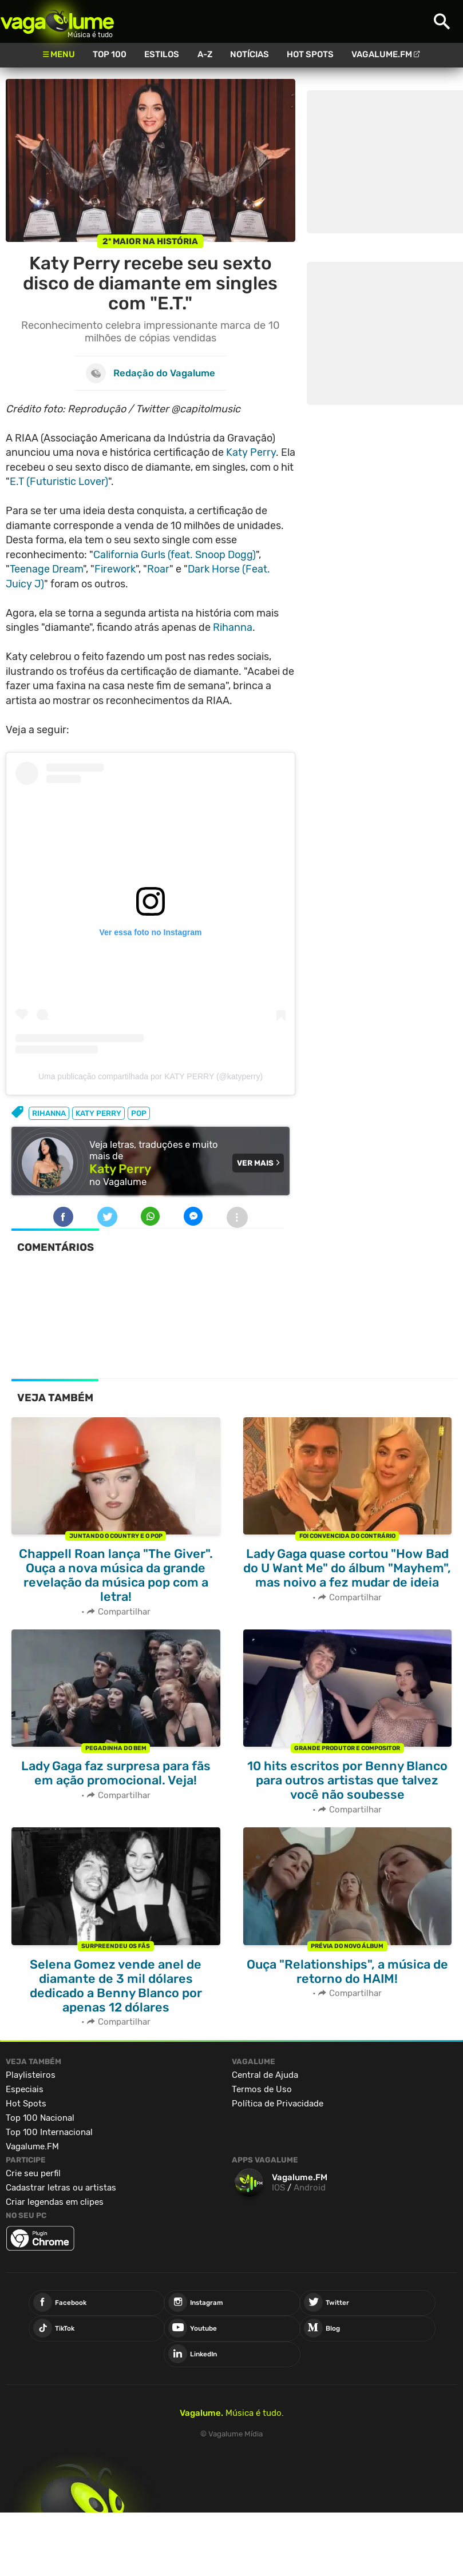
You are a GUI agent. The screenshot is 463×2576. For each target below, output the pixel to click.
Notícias (249, 54)
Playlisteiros (31, 2075)
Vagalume (57, 21)
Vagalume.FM (381, 54)
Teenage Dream (46, 569)
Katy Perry (251, 452)
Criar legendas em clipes (55, 2202)
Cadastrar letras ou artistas (61, 2188)
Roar (158, 569)
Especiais (24, 2089)
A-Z (204, 54)
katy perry (98, 1113)
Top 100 (109, 54)
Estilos (161, 54)
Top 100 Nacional (40, 2118)
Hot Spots (310, 54)
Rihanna (232, 627)
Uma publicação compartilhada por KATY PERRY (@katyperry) (150, 1076)
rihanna (49, 1113)
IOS (278, 2188)
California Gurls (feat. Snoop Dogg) (174, 554)
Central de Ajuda (265, 2075)
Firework (115, 569)
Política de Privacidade (277, 2103)
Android (310, 2188)
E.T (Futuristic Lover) (59, 481)
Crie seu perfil (33, 2173)
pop (139, 1113)
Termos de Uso (262, 2089)
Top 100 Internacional (49, 2132)
